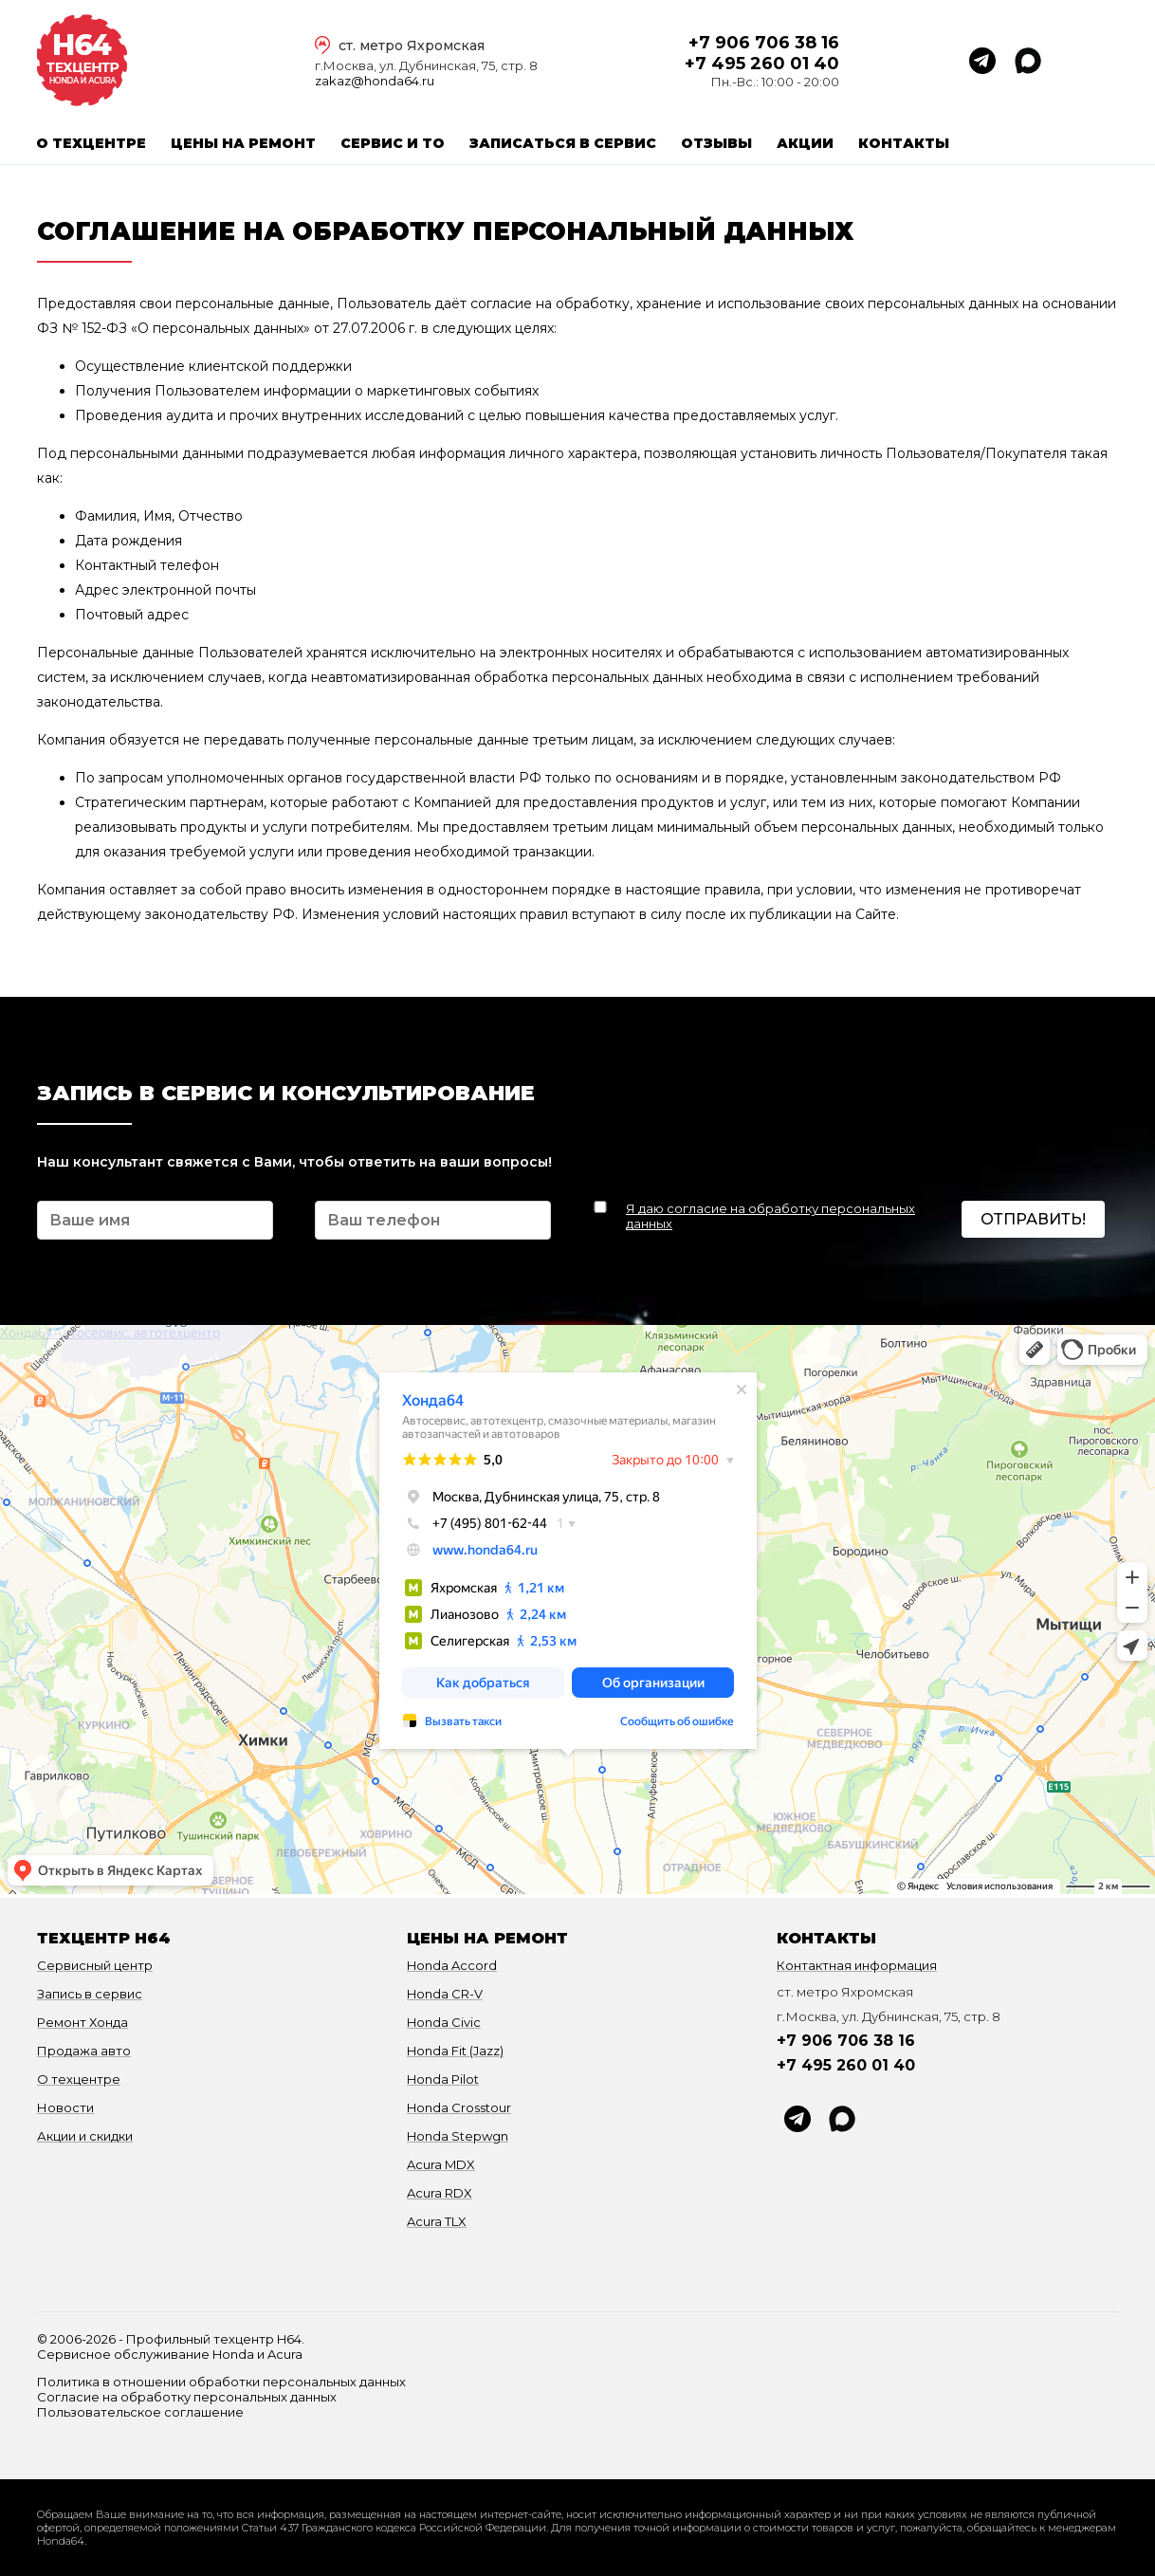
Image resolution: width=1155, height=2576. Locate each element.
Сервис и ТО (392, 143)
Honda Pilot (443, 2079)
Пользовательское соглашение (140, 2412)
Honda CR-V (445, 1993)
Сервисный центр (95, 1965)
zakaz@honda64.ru (374, 80)
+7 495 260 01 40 (762, 63)
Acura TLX (437, 2221)
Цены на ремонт (243, 143)
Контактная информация (857, 1965)
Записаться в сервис (562, 143)
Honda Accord (452, 1965)
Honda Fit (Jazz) (455, 2050)
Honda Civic (444, 2022)
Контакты (903, 143)
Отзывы (716, 143)
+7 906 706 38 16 (763, 42)
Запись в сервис (89, 1993)
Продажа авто (84, 2050)
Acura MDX (441, 2164)
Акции (805, 143)
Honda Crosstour (459, 2107)
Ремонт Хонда (82, 2022)
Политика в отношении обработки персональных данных (221, 2381)
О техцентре (91, 143)
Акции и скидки (85, 2136)
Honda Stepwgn (457, 2136)
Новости (65, 2107)
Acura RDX (439, 2192)
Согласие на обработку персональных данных (187, 2396)
